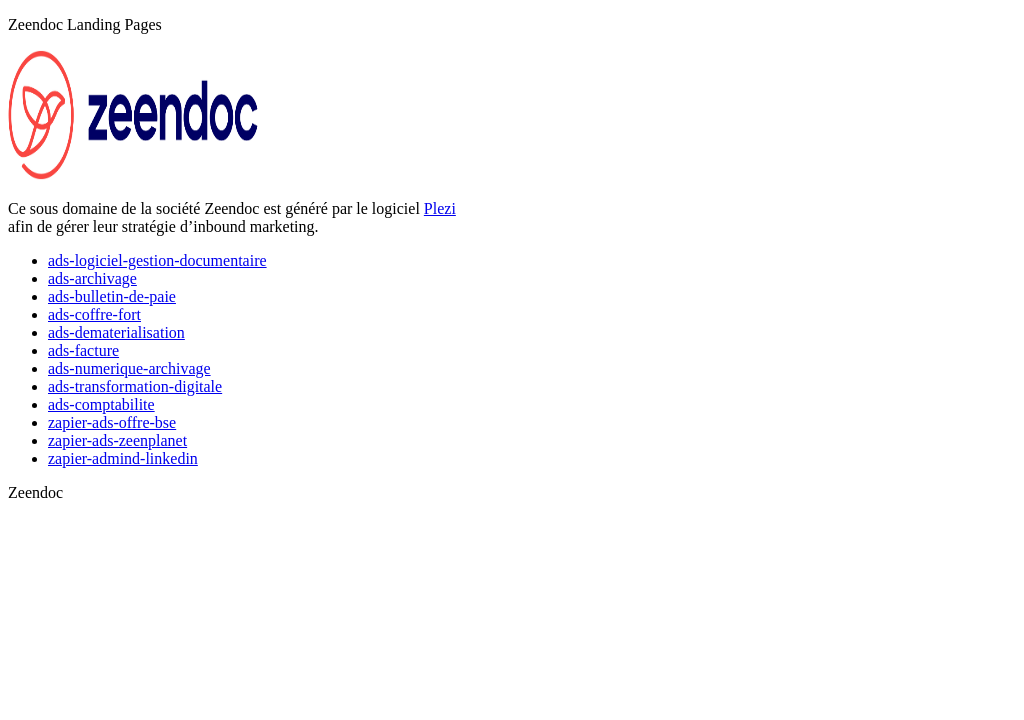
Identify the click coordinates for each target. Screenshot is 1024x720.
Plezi (440, 208)
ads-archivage (92, 278)
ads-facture (83, 350)
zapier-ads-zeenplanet (117, 440)
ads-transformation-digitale (135, 386)
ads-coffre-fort (94, 314)
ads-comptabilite (101, 404)
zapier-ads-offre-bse (112, 422)
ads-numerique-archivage (129, 368)
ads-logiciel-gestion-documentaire (157, 260)
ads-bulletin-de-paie (112, 296)
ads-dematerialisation (116, 332)
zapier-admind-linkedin (123, 458)
